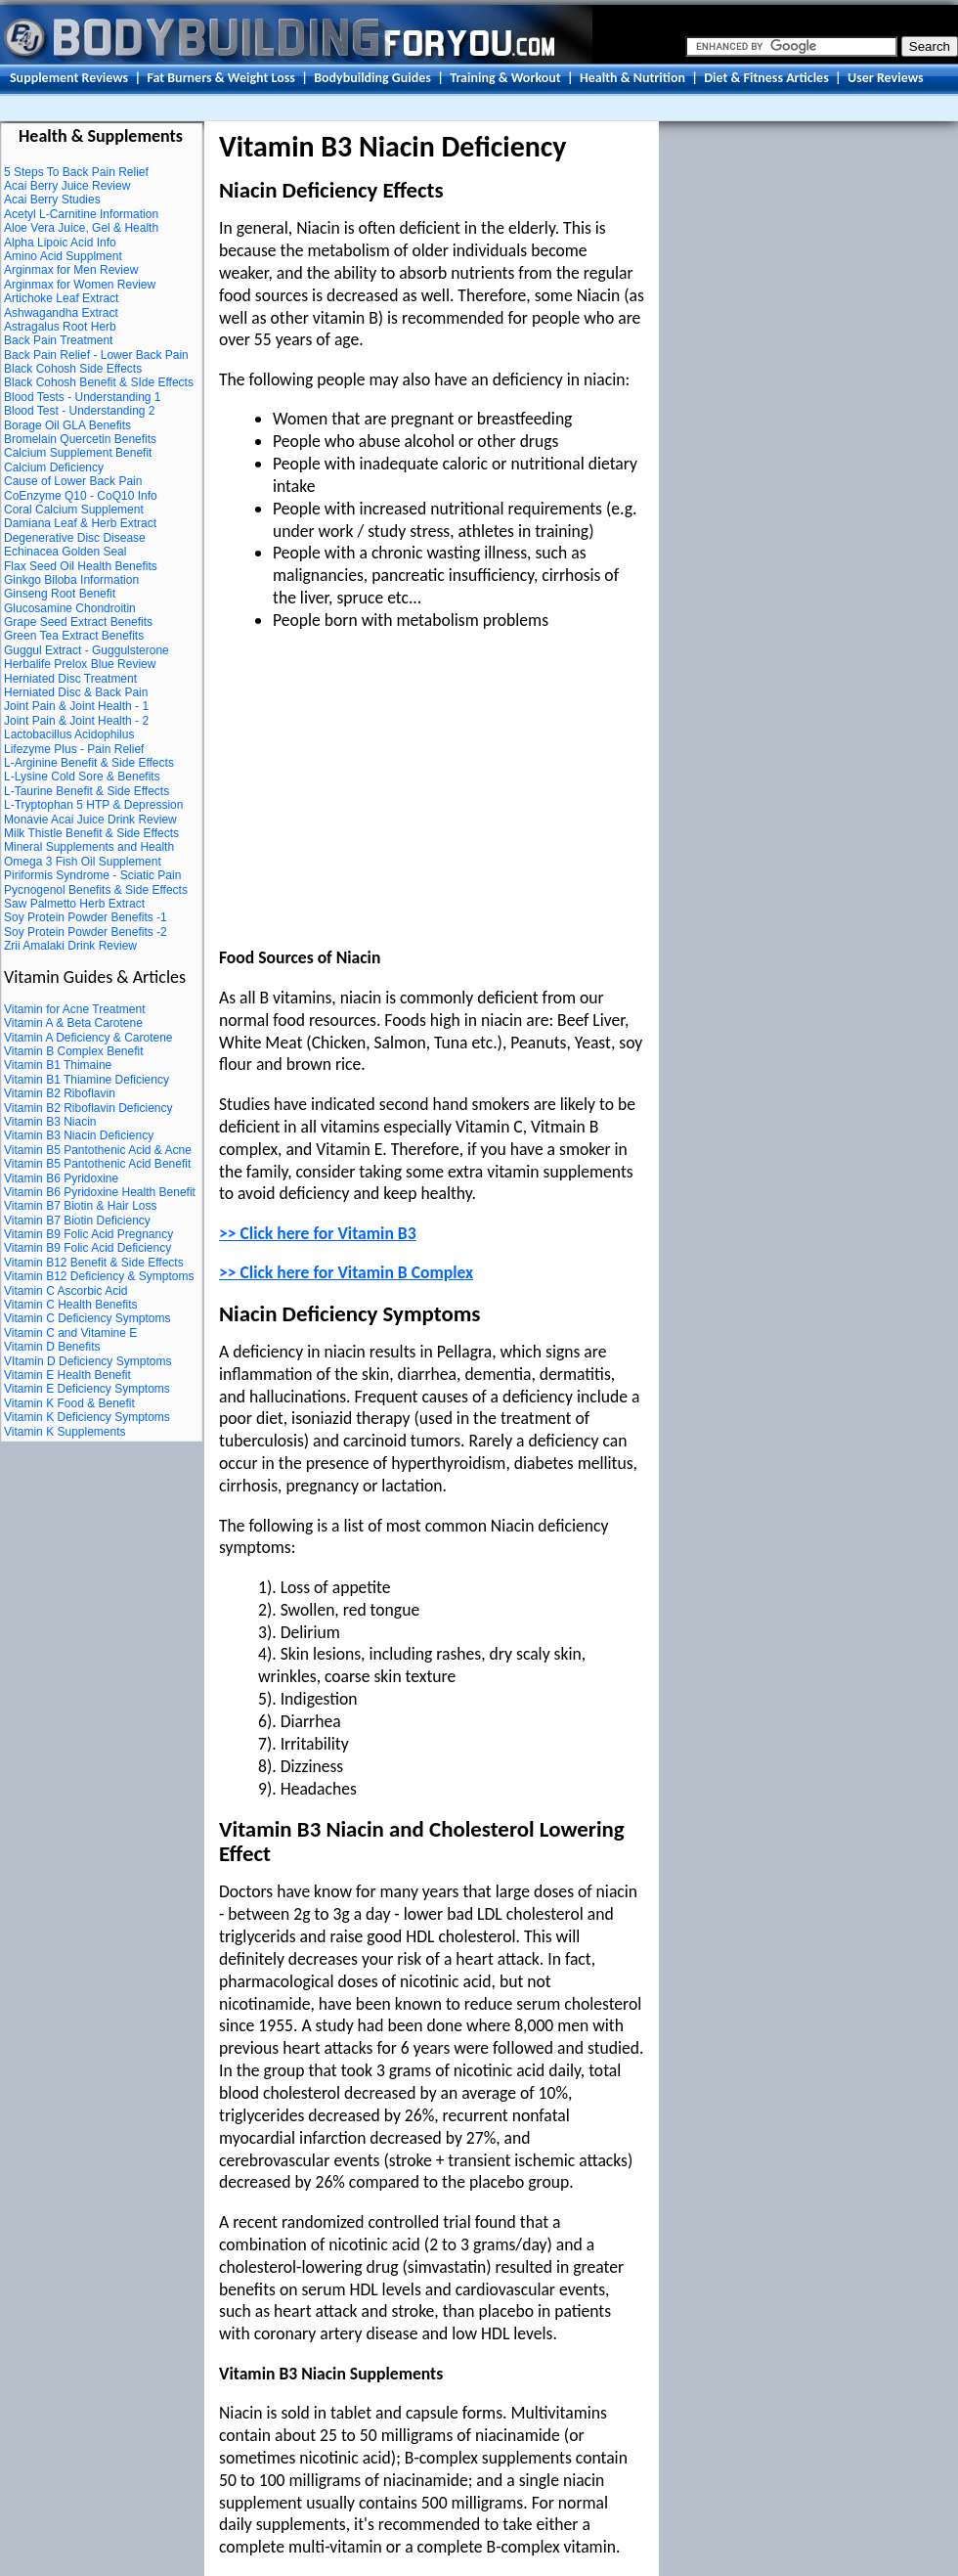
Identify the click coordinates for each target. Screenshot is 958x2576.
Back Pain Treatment (58, 340)
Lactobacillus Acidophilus (69, 734)
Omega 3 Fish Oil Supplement (82, 861)
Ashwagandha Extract (61, 313)
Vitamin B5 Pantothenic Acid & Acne (98, 1150)
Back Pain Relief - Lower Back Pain (96, 355)
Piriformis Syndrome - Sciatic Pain (92, 875)
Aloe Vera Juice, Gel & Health (81, 228)
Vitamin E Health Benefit (67, 1375)
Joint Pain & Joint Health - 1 (76, 706)
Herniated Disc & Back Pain (76, 692)
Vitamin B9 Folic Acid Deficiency (87, 1248)
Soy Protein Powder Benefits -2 (85, 932)
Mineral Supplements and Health (89, 847)
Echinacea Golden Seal (65, 551)
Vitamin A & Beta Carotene (73, 1023)
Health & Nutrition (632, 77)
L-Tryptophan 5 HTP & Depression (93, 805)
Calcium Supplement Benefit (78, 453)
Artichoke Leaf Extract (61, 298)
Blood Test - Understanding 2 (79, 411)
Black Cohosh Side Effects (73, 369)
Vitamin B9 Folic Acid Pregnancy (88, 1234)
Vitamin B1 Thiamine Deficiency (86, 1080)
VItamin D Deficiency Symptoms (87, 1361)
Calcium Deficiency (54, 467)
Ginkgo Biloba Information (71, 580)
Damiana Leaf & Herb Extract (80, 523)
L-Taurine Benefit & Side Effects (86, 791)
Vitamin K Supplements (65, 1432)
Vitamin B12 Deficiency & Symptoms (99, 1276)
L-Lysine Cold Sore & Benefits (82, 776)
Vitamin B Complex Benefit (74, 1051)
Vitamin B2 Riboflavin (59, 1093)
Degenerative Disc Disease (75, 538)
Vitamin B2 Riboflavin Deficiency (88, 1108)
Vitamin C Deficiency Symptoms (87, 1318)
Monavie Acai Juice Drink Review (90, 819)
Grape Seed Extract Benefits (78, 622)
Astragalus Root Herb (60, 326)
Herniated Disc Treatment (70, 679)
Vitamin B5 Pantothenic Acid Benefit (97, 1164)
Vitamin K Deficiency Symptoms (87, 1417)
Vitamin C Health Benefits (71, 1304)
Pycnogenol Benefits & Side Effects (96, 890)
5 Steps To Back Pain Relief (76, 172)
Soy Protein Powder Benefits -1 (85, 917)
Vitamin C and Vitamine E (70, 1333)
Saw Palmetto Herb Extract (74, 903)
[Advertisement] (383, 793)
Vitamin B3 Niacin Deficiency (78, 1135)
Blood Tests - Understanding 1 (82, 397)
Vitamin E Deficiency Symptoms (87, 1389)
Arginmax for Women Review (79, 284)
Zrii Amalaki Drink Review (70, 946)
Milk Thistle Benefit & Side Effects (91, 833)
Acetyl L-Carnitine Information (81, 214)
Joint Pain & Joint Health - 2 (76, 721)
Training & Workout (505, 77)
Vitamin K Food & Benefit (69, 1403)
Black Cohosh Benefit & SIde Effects (99, 382)
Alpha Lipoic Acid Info (60, 242)
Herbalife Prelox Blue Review (79, 664)
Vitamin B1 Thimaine (57, 1065)
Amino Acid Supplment (63, 256)
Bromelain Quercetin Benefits (80, 439)
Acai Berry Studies (52, 199)
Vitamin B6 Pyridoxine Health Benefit (100, 1192)
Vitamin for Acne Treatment (75, 1009)
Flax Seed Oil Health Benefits (80, 566)
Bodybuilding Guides (372, 77)
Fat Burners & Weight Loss (220, 77)
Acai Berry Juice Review (67, 186)
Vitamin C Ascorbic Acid (66, 1291)
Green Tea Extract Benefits (74, 636)
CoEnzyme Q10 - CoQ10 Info (80, 496)
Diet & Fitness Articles (766, 77)
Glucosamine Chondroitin (70, 608)
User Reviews (886, 77)
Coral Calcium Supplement (74, 509)
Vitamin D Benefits (52, 1347)
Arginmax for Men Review (71, 270)
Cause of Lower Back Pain (73, 481)
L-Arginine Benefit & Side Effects (89, 763)
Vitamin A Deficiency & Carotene (88, 1037)
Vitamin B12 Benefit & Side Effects (94, 1262)
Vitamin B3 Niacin (50, 1122)
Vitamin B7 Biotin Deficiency (77, 1220)
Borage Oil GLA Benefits (67, 425)
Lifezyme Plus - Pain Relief (74, 749)
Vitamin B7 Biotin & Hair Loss (80, 1206)
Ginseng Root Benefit (59, 593)
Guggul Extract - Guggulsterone (86, 650)
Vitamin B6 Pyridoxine (61, 1178)
